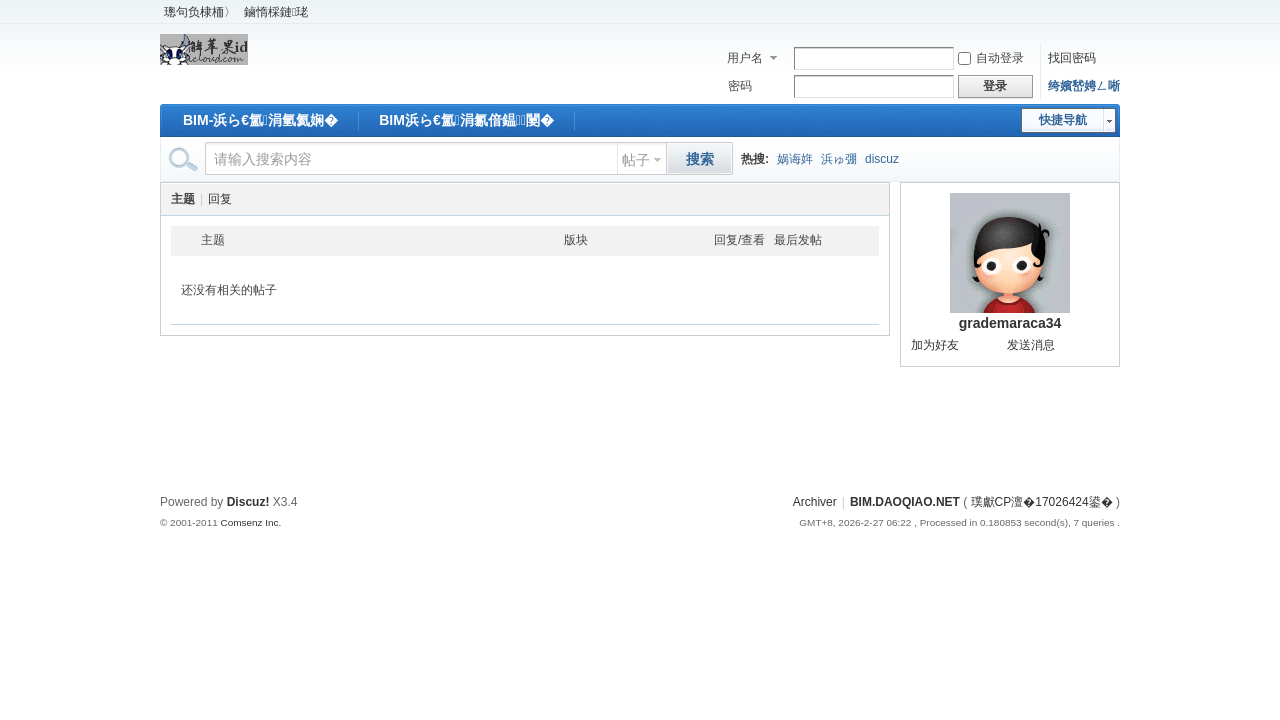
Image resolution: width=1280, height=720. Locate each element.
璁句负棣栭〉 (200, 12)
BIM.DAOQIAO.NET (905, 502)
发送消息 (1031, 345)
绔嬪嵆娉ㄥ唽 (1084, 86)
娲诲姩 (795, 159)
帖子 (636, 160)
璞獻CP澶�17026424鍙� (1042, 502)
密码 (740, 86)
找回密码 (1072, 58)
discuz (882, 159)
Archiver (815, 502)
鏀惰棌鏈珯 (276, 12)
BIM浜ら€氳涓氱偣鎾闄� (466, 120)
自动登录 (991, 58)
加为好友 (935, 345)
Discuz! (248, 502)
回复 (220, 199)
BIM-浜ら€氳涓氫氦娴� (260, 120)
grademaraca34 (1010, 323)
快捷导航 (1063, 120)
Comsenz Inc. (250, 522)
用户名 (745, 58)
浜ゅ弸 (839, 159)
